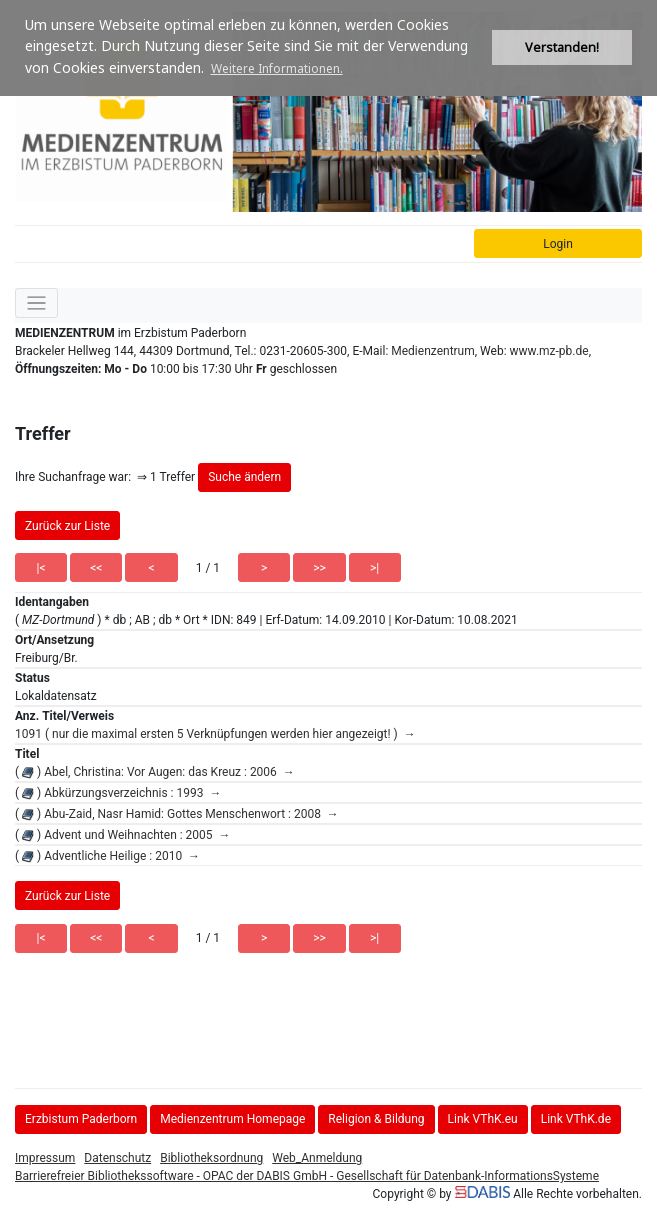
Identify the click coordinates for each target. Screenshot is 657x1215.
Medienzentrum (433, 351)
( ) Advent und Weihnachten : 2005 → (123, 835)
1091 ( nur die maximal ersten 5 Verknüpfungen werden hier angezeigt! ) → (215, 734)
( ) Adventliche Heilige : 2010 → (107, 856)
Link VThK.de (576, 1119)
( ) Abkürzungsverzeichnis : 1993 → (118, 793)
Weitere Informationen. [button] (277, 68)
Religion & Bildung (376, 1119)
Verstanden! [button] (562, 47)
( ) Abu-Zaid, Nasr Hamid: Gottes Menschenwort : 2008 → (177, 814)
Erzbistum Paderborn (81, 1119)
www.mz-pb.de (549, 351)
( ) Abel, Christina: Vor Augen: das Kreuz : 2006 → (155, 772)
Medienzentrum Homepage (232, 1119)
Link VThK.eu (483, 1119)
